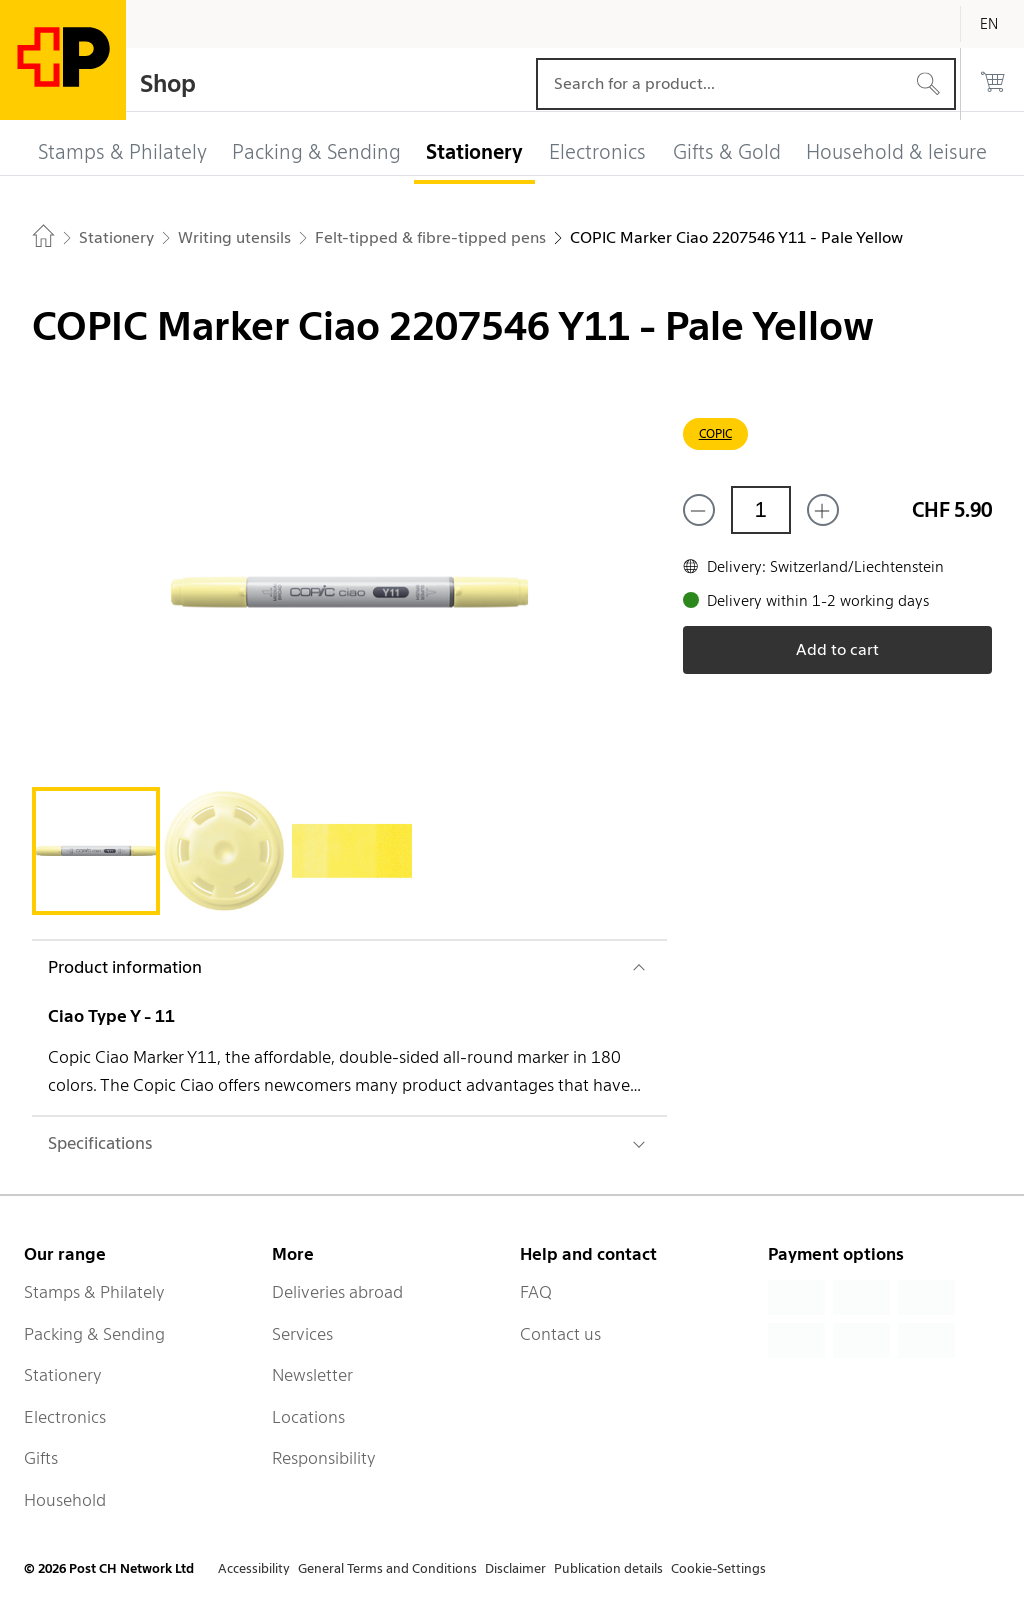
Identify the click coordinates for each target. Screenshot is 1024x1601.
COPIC (715, 433)
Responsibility (324, 1458)
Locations (308, 1417)
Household (65, 1500)
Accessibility (254, 1568)
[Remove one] (699, 510)
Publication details (608, 1568)
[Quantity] (761, 510)
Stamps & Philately (94, 1292)
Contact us (560, 1334)
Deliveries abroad (337, 1292)
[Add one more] (823, 510)
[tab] (96, 851)
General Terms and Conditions (387, 1568)
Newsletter (312, 1375)
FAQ (536, 1292)
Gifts (41, 1458)
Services (302, 1334)
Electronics (65, 1417)
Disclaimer (515, 1568)
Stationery (63, 1375)
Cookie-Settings (718, 1568)
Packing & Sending (94, 1334)
